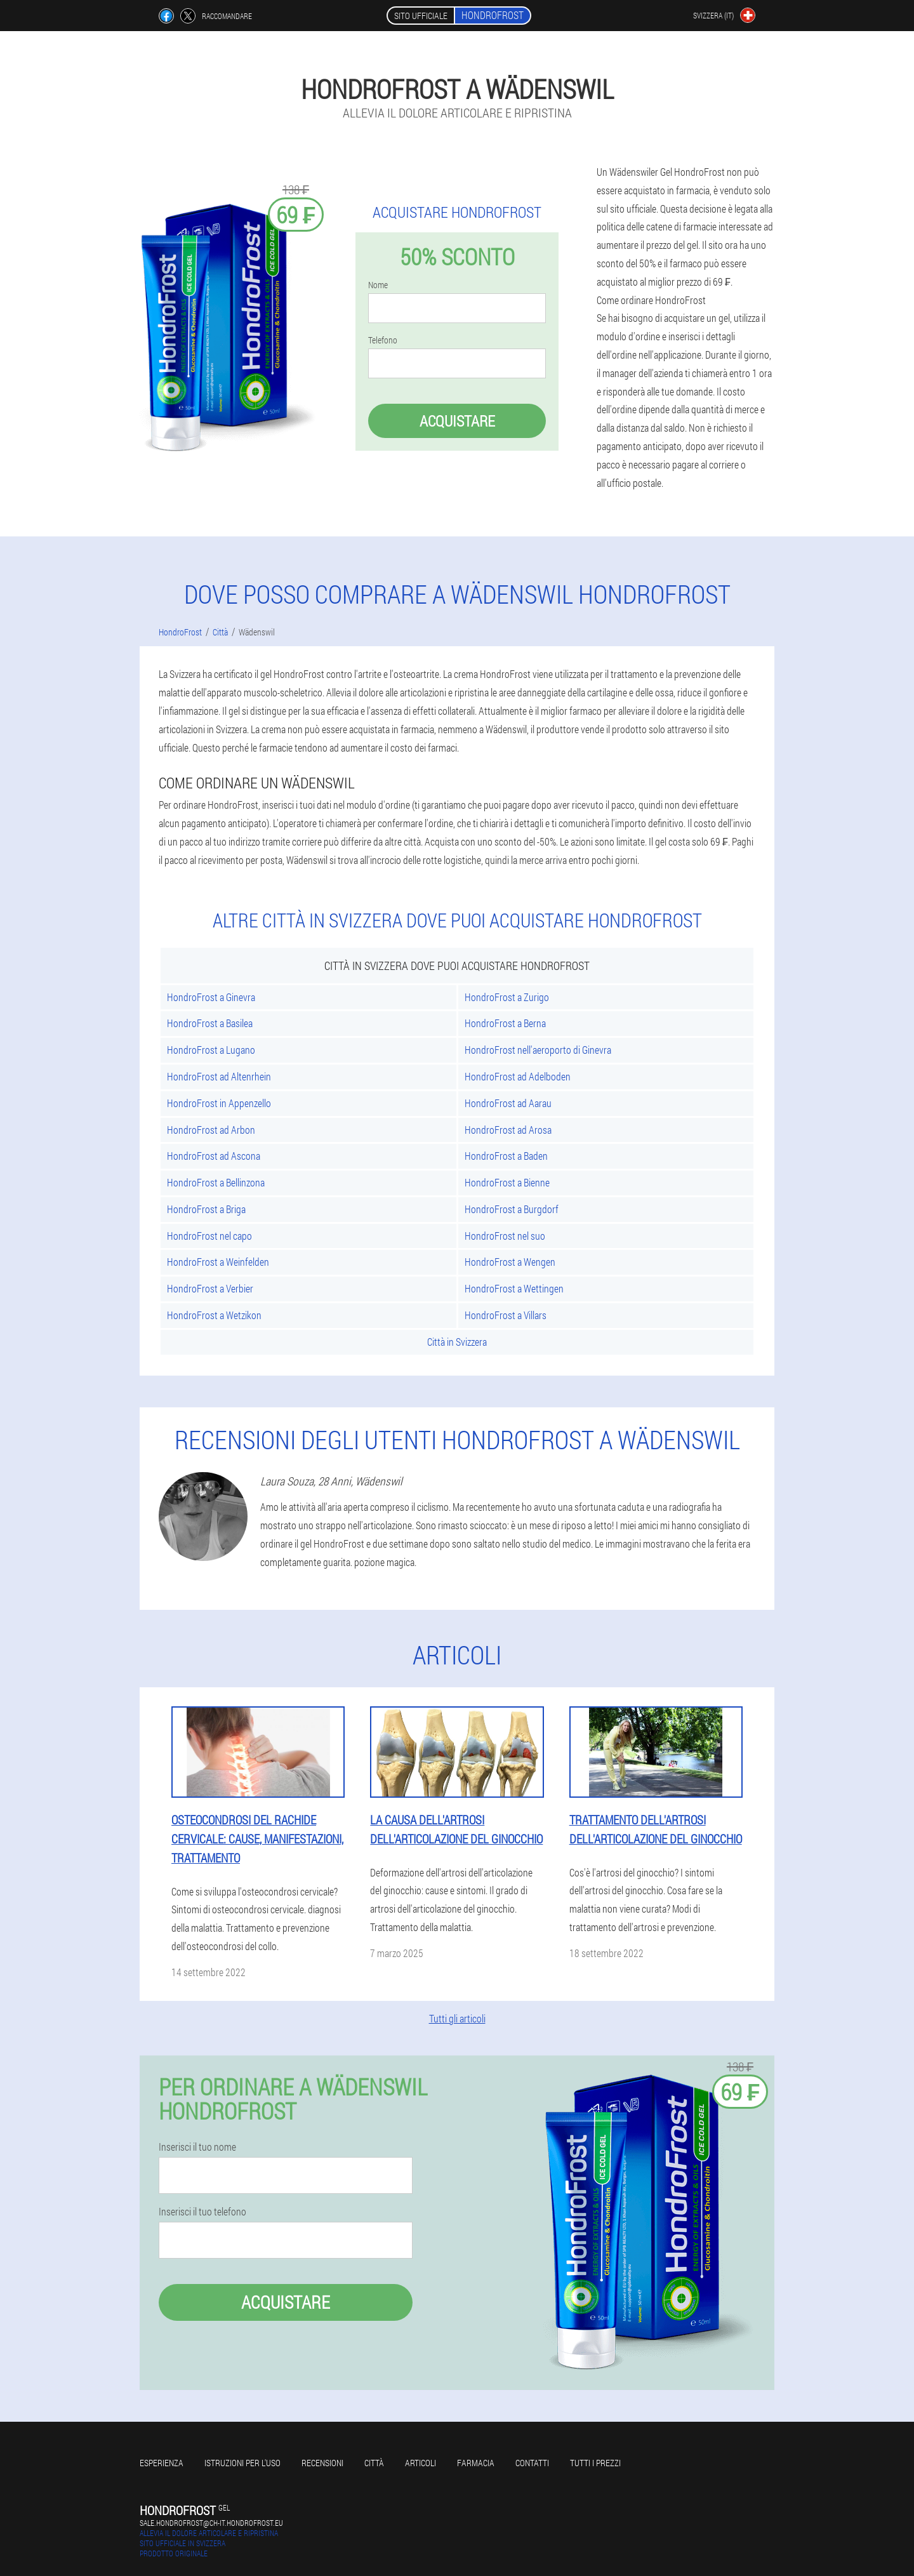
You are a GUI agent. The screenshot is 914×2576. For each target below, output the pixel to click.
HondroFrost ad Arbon (211, 1129)
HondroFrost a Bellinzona (216, 1182)
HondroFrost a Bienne (507, 1182)
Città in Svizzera (457, 1341)
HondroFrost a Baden (506, 1155)
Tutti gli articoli (457, 2018)
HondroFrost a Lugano (211, 1049)
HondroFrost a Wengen (510, 1261)
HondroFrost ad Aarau (508, 1103)
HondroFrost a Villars (505, 1315)
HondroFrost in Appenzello (219, 1103)
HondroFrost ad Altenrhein (219, 1076)
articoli (420, 2463)
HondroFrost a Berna (505, 1023)
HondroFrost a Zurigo (507, 997)
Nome (378, 285)
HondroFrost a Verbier (210, 1288)
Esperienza (161, 2463)
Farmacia (475, 2463)
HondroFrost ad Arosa (508, 1129)
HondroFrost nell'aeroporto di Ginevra (538, 1049)
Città (374, 2463)
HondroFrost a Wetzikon (214, 1315)
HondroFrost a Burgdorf (512, 1209)
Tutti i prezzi (595, 2463)
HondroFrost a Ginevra (211, 997)
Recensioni (322, 2463)
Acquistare (457, 421)
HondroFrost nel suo (505, 1235)
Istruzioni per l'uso (242, 2463)
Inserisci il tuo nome (197, 2147)
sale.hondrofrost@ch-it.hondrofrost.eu (211, 2523)
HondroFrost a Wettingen (514, 1288)
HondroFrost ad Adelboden (518, 1076)
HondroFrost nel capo (209, 1235)
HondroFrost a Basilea (210, 1023)
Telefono (382, 340)
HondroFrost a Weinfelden (218, 1261)
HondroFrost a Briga (206, 1209)
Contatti (532, 2463)
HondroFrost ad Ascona (213, 1155)
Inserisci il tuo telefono (202, 2212)
